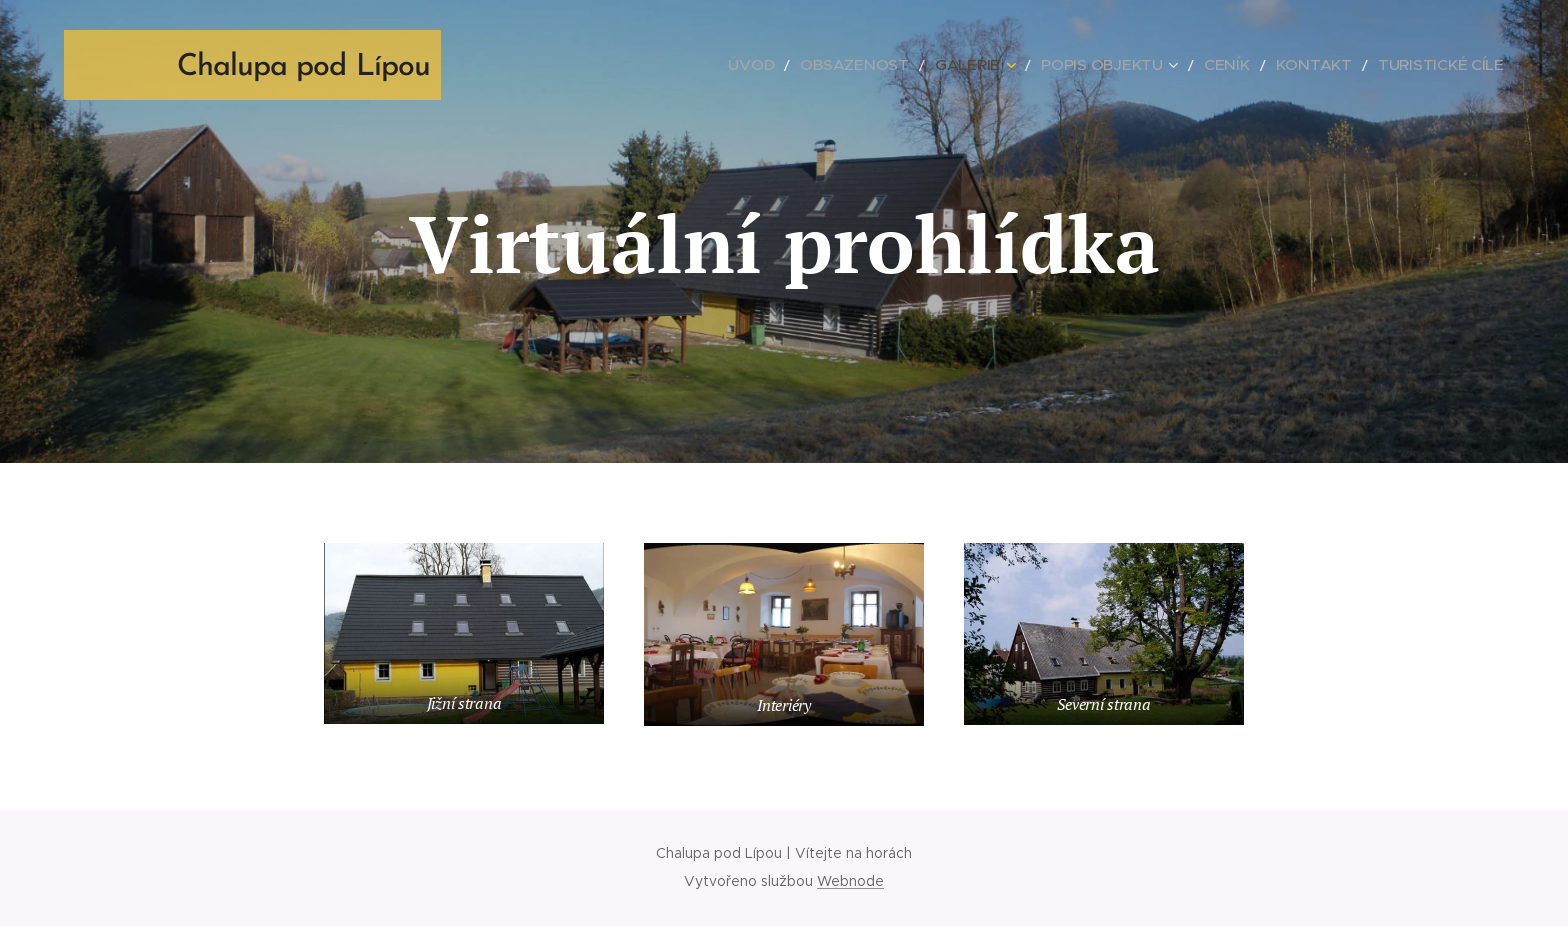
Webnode (850, 881)
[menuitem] (842, 65)
